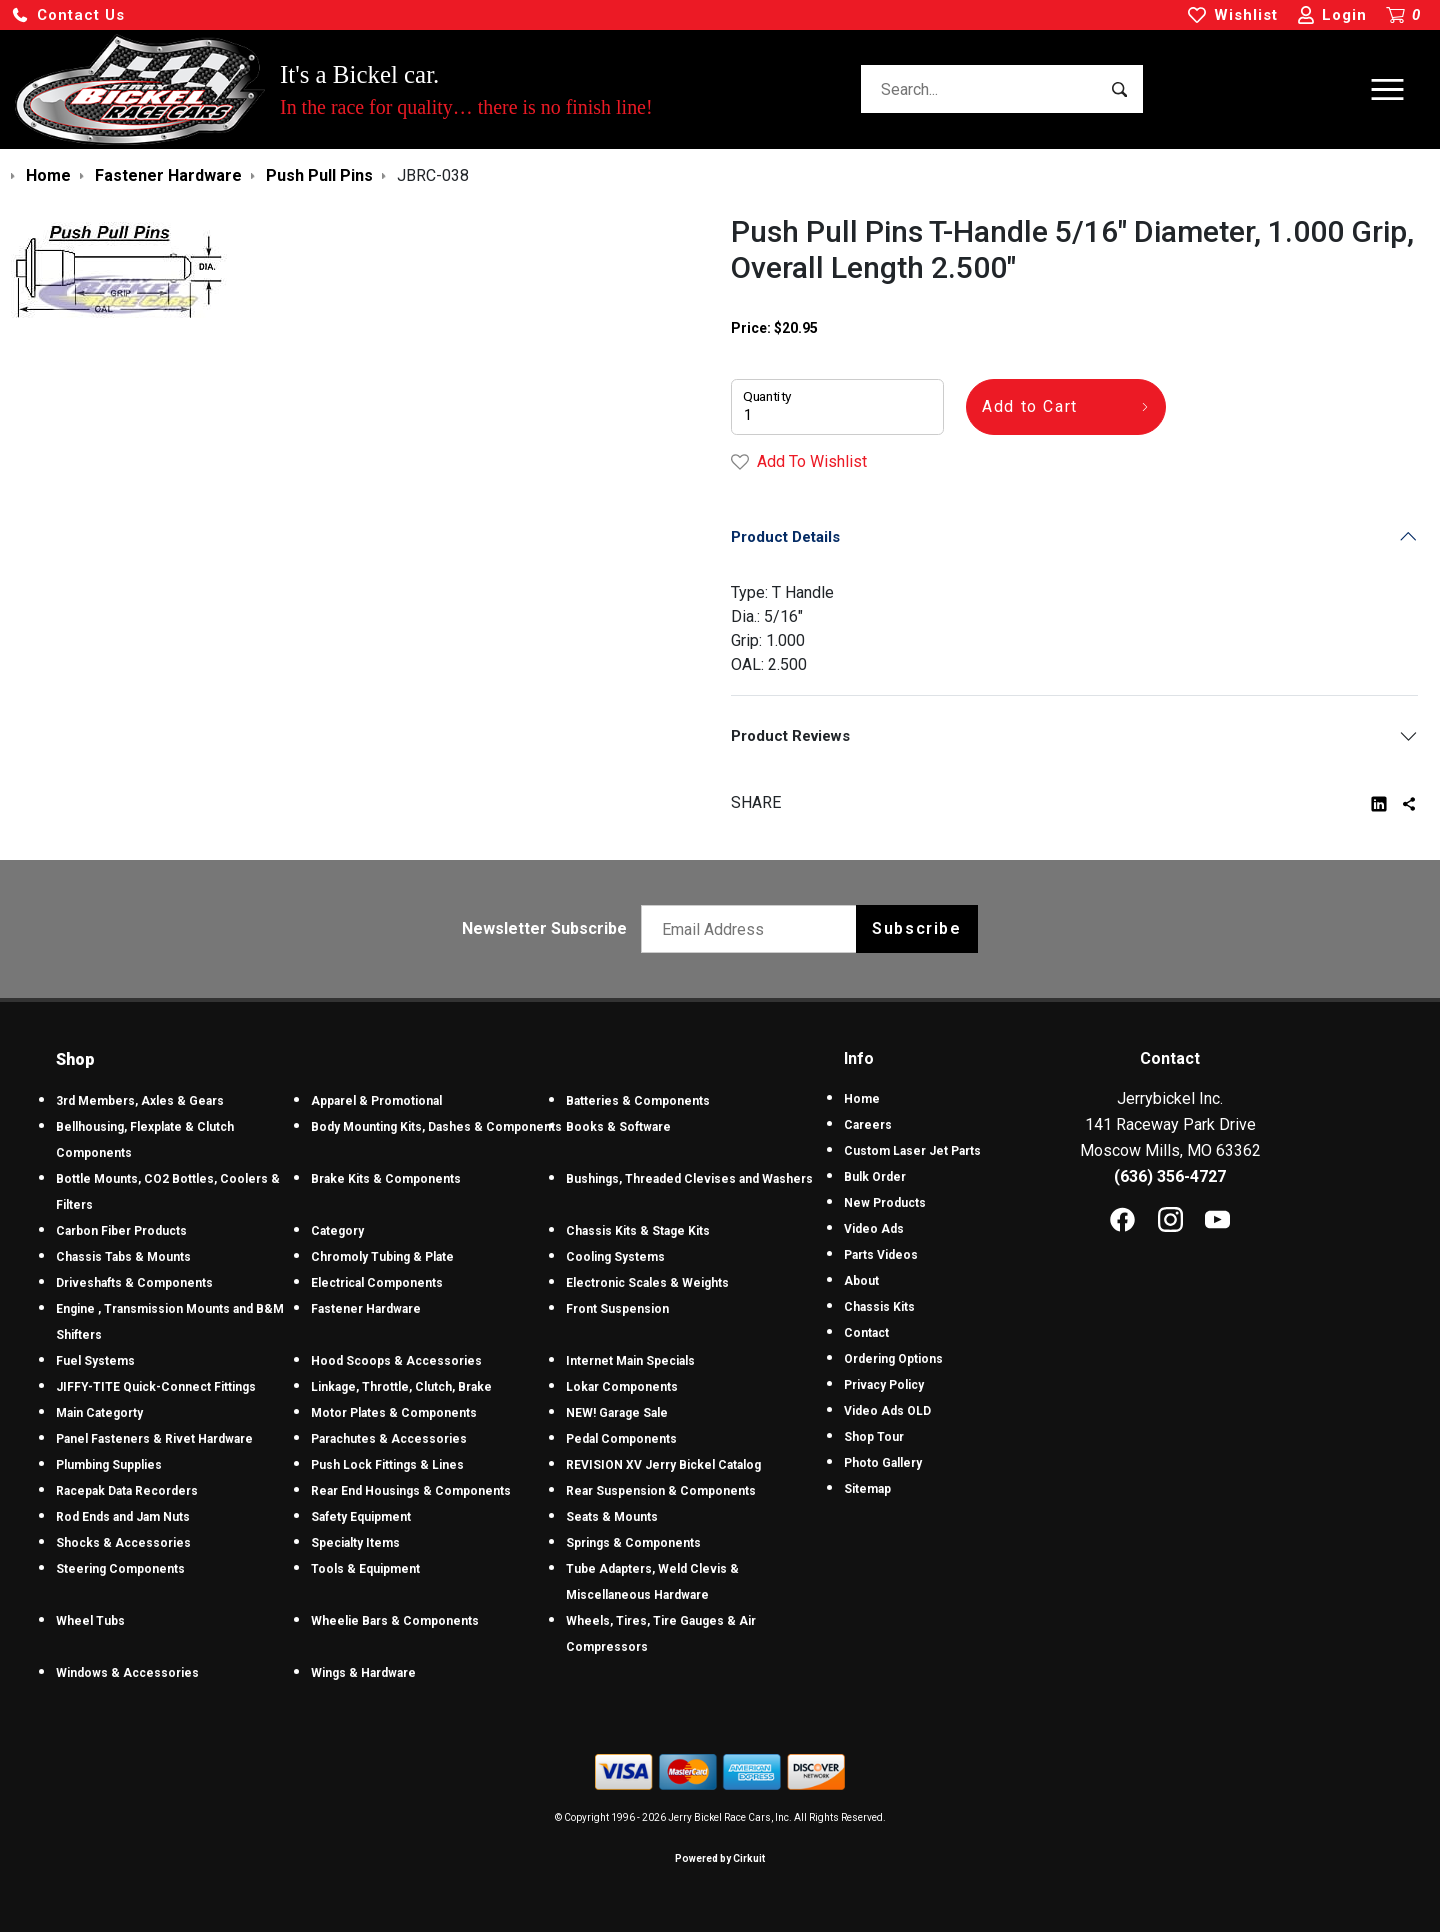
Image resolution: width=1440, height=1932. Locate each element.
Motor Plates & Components (394, 1413)
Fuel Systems (95, 1361)
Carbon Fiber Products (121, 1231)
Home (862, 1099)
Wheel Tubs (90, 1621)
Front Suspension (617, 1309)
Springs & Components (633, 1543)
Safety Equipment (361, 1517)
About (861, 1281)
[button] (68, 15)
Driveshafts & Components (134, 1283)
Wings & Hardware (363, 1673)
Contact (866, 1333)
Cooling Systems (615, 1257)
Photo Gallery (883, 1463)
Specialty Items (355, 1543)
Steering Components (120, 1569)
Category (337, 1231)
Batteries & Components (638, 1101)
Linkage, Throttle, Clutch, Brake (401, 1387)
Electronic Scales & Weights (647, 1283)
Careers (868, 1125)
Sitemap (867, 1489)
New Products (885, 1203)
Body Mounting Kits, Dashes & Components (436, 1127)
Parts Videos (881, 1255)
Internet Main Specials (630, 1361)
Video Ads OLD (887, 1411)
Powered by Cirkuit (720, 1858)
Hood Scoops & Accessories (396, 1361)
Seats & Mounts (612, 1517)
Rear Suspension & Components (661, 1491)
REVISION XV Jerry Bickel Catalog (663, 1465)
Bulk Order (875, 1177)
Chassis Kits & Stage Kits (638, 1231)
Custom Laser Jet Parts (912, 1151)
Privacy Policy (884, 1385)
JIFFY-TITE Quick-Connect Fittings (156, 1387)
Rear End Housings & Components (411, 1491)
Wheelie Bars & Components (395, 1621)
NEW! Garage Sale (617, 1413)
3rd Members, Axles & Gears (140, 1101)
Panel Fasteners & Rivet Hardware (154, 1439)
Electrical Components (377, 1283)
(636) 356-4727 (1170, 1176)
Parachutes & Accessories (389, 1439)
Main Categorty (99, 1413)
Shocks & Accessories (123, 1543)
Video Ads (874, 1229)
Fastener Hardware (366, 1309)
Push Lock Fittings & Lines (387, 1465)
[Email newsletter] (753, 929)
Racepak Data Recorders (127, 1491)
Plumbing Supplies (109, 1465)
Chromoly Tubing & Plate (382, 1257)
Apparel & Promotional (376, 1101)
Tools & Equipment (365, 1569)
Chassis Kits (879, 1307)
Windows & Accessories (127, 1673)
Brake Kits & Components (386, 1179)
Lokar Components (622, 1387)
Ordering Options (893, 1359)
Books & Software (618, 1127)
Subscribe (916, 928)
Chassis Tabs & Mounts (123, 1257)
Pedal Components (621, 1439)
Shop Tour (874, 1437)
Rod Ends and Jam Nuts (123, 1517)
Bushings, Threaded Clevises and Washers (689, 1179)
